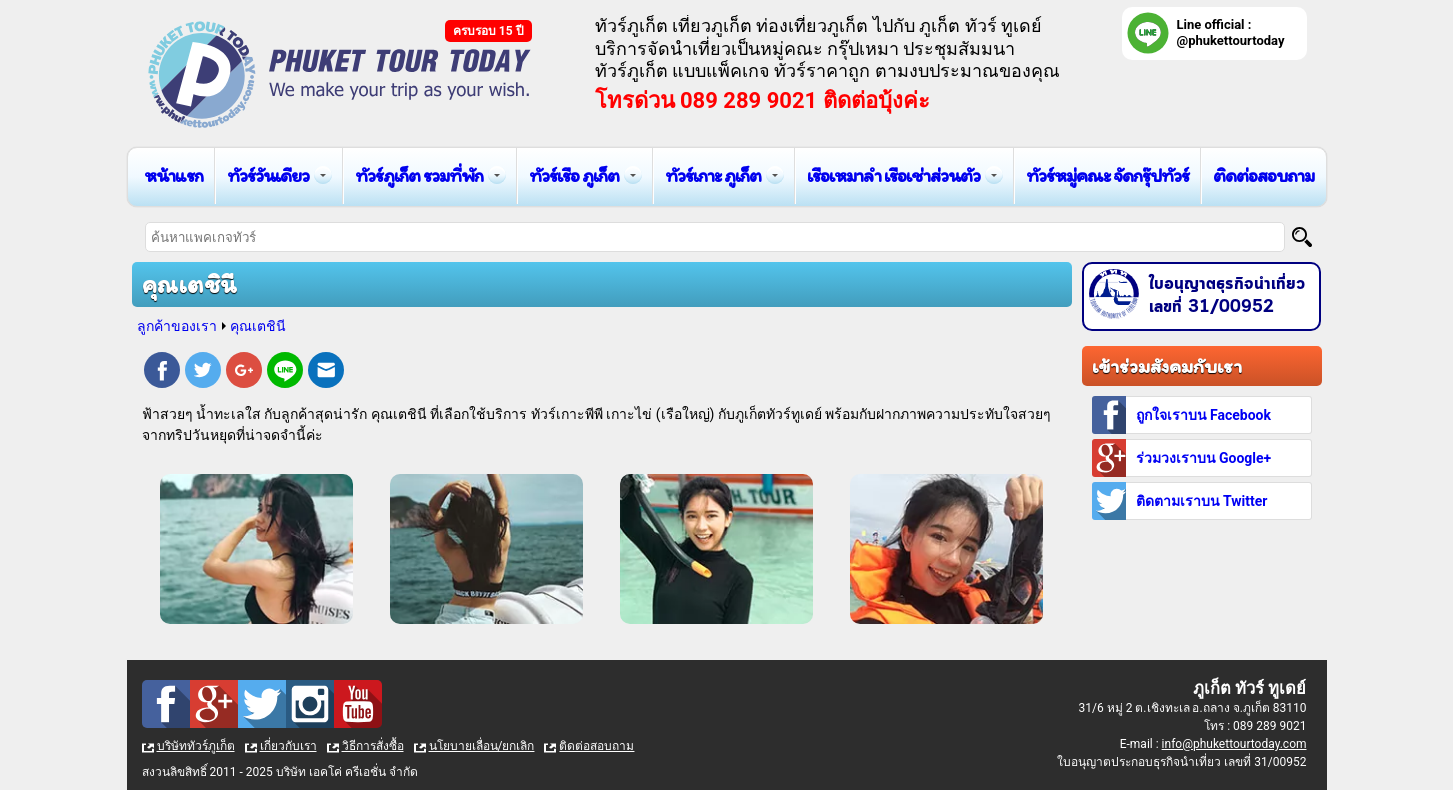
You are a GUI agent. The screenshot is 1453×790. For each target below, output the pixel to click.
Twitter (203, 373)
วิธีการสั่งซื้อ (373, 746)
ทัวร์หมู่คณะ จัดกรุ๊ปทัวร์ (1107, 175)
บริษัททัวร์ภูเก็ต (196, 746)
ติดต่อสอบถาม (1263, 175)
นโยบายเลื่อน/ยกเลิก (482, 746)
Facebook (162, 373)
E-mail (326, 373)
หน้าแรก (173, 175)
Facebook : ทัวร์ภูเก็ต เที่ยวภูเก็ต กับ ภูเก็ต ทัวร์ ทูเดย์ (166, 704)
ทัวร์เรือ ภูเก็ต (574, 175)
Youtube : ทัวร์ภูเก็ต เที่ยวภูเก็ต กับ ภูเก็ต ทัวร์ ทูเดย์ (358, 704)
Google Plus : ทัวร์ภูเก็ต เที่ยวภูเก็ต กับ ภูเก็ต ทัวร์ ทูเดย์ (214, 704)
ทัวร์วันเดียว (268, 175)
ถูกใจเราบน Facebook (1203, 415)
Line (285, 373)
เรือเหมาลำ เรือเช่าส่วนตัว (893, 175)
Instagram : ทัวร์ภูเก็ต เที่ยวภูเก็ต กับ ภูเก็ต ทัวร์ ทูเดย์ (310, 704)
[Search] (1302, 237)
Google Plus (244, 373)
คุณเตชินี (258, 326)
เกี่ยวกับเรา (288, 746)
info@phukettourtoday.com (1234, 744)
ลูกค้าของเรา (177, 326)
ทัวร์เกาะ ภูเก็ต (713, 175)
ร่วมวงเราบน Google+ (1204, 458)
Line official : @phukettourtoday (1231, 32)
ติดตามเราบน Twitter (1202, 501)
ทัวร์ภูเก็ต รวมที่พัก (419, 175)
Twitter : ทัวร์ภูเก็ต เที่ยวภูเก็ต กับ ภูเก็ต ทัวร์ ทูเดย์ (262, 704)
